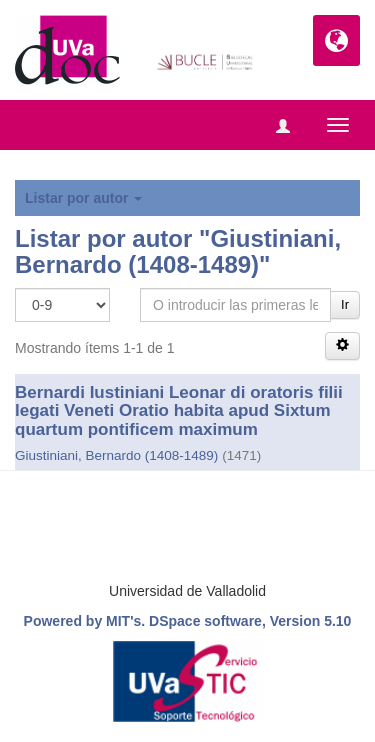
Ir (345, 304)
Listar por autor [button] (83, 198)
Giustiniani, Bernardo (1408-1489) (116, 455)
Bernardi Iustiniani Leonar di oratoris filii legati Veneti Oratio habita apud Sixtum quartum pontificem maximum (179, 411)
